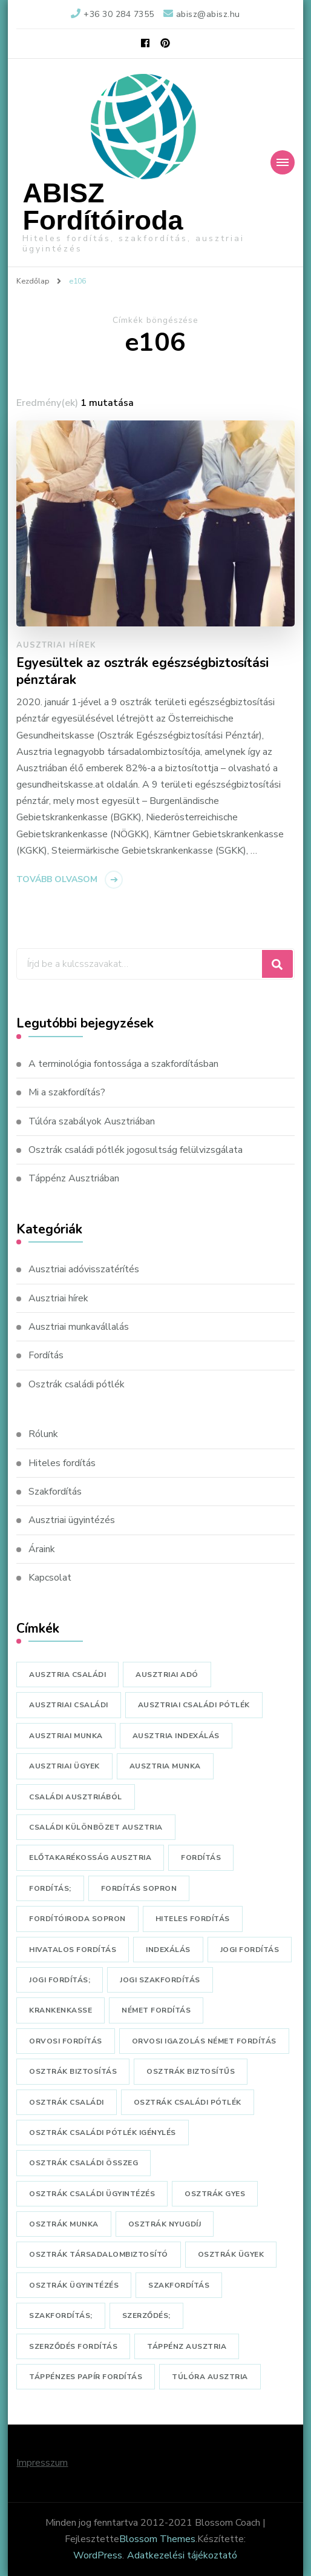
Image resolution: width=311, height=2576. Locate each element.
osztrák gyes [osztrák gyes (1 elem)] (215, 2194)
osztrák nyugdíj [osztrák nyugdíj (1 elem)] (164, 2224)
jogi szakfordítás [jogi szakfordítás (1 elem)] (160, 1980)
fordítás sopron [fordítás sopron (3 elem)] (139, 1888)
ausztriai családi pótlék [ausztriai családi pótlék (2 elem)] (194, 1705)
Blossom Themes (157, 2539)
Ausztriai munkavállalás (78, 1326)
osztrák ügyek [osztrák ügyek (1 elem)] (231, 2254)
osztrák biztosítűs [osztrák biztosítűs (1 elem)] (190, 2071)
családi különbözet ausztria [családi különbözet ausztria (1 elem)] (96, 1827)
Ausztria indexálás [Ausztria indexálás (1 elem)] (176, 1736)
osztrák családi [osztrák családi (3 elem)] (66, 2102)
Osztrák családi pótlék (76, 1384)
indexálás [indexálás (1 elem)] (168, 1949)
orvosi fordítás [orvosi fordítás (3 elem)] (65, 2041)
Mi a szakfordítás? (66, 1092)
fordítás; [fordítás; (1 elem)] (50, 1888)
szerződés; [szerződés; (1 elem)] (146, 2315)
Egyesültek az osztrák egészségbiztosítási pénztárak (142, 671)
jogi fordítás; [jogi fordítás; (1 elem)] (59, 1980)
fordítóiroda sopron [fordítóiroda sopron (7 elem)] (77, 1919)
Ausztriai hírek (56, 645)
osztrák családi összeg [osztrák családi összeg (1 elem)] (83, 2163)
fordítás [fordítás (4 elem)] (201, 1857)
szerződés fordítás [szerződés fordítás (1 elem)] (73, 2346)
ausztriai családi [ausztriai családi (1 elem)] (68, 1705)
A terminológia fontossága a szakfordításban (123, 1064)
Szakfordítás (55, 1491)
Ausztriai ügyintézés (71, 1520)
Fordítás (46, 1355)
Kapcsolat (49, 1577)
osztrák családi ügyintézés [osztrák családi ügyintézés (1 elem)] (92, 2194)
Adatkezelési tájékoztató (182, 2555)
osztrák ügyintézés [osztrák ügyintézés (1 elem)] (74, 2285)
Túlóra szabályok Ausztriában (91, 1121)
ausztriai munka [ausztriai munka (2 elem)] (66, 1736)
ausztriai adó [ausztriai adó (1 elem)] (167, 1674)
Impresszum (42, 2462)
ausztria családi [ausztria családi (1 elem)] (67, 1674)
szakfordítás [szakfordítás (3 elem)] (178, 2285)
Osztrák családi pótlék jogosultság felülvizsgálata (135, 1150)
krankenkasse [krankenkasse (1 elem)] (60, 2010)
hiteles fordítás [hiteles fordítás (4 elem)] (193, 1919)
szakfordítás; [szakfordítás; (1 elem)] (61, 2315)
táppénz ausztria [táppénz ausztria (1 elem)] (186, 2346)
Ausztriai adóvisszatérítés (83, 1269)
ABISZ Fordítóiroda (102, 207)
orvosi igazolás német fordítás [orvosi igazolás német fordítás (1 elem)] (204, 2041)
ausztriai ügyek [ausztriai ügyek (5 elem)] (64, 1766)
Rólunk (43, 1434)
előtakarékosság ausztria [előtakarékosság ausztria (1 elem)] (90, 1857)
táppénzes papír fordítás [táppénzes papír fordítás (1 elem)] (85, 2377)
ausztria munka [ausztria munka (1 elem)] (165, 1766)
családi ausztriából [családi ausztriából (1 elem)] (75, 1797)
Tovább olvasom (56, 879)
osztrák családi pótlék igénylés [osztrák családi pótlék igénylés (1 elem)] (102, 2132)
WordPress (97, 2555)
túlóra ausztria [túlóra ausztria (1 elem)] (210, 2377)
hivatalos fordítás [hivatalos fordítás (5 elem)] (72, 1949)
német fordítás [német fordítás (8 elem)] (156, 2010)
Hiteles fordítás (62, 1463)
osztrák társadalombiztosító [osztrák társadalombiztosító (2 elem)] (98, 2254)
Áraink (41, 1549)
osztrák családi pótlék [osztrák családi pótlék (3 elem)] (187, 2102)
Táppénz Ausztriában (73, 1178)
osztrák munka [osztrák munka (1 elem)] (64, 2224)
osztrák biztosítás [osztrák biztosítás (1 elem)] (73, 2071)
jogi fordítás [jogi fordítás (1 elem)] (250, 1949)
